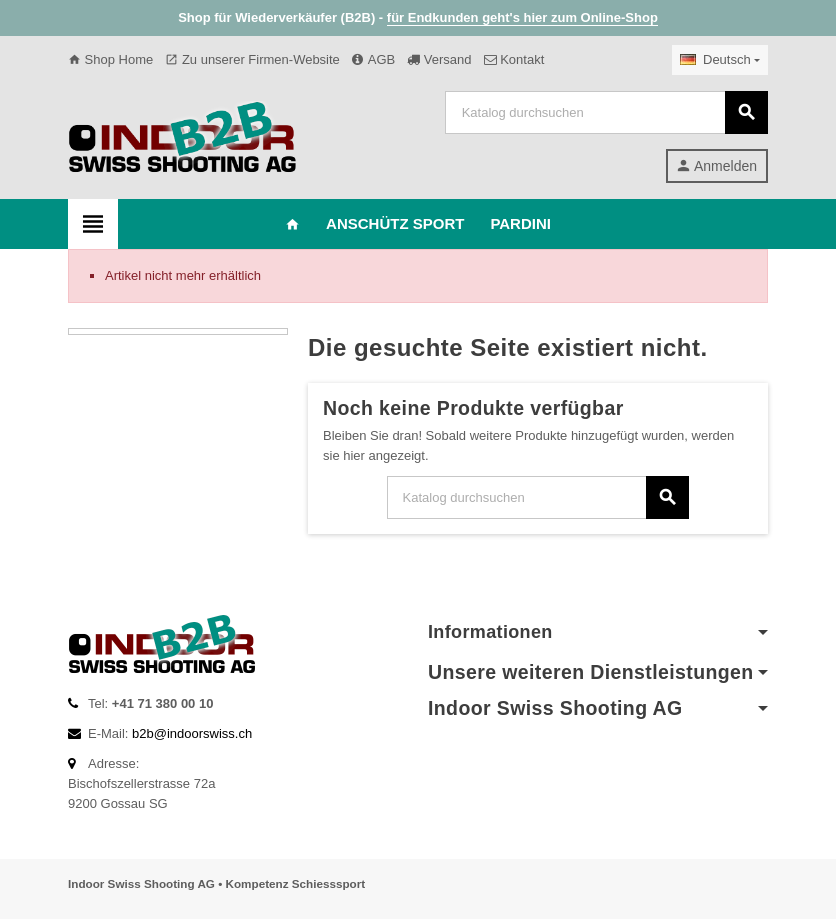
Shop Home (110, 59)
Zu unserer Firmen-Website (252, 59)
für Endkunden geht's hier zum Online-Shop (522, 17)
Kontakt (514, 59)
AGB (373, 59)
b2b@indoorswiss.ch (192, 733)
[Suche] (606, 112)
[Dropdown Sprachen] (720, 60)
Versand (439, 59)
